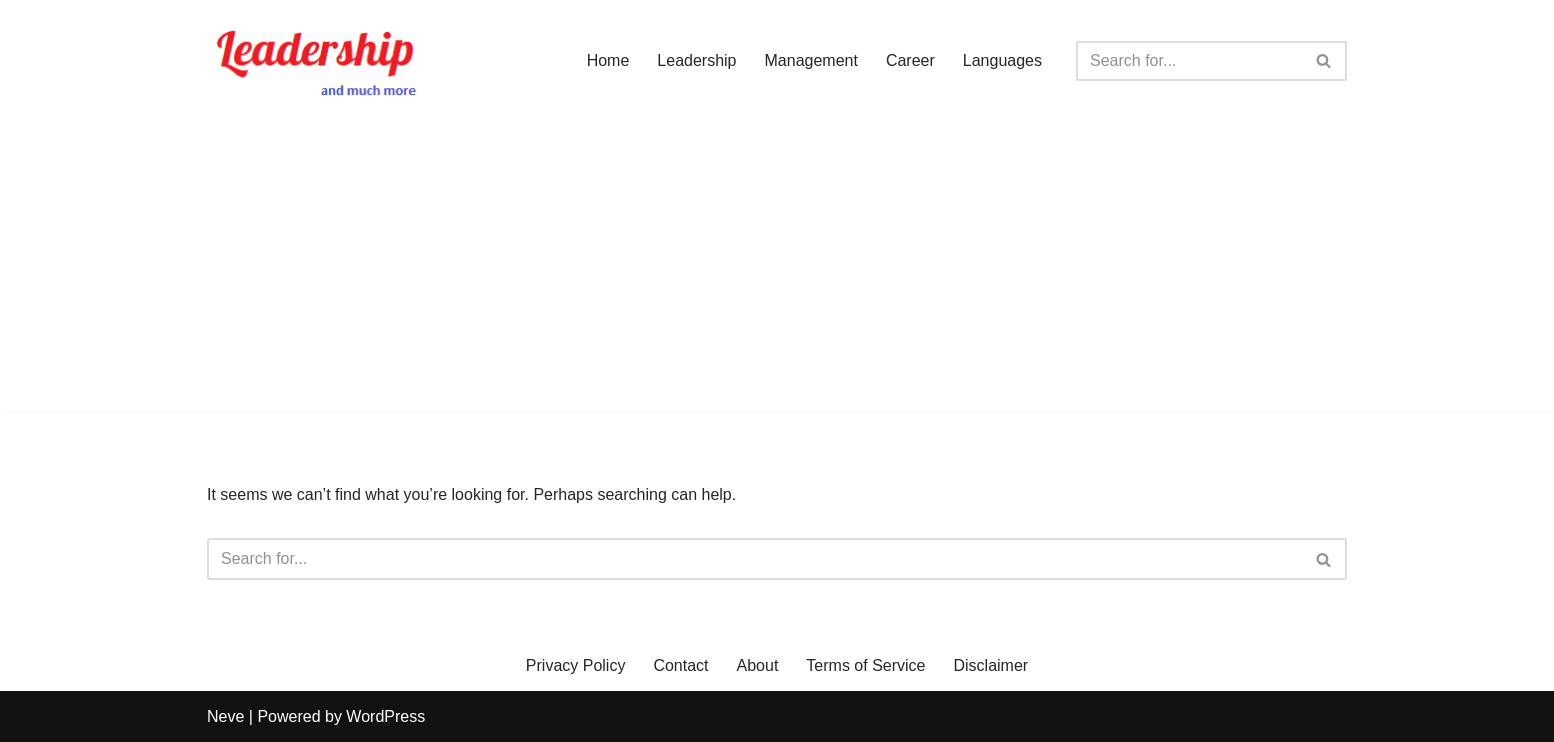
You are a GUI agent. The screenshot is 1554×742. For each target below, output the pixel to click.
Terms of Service (865, 665)
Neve (225, 716)
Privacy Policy (576, 665)
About (758, 665)
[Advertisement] (777, 271)
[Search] (1189, 61)
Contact (680, 665)
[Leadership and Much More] (317, 60)
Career (910, 60)
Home (608, 60)
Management (811, 60)
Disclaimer (991, 665)
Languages (1002, 60)
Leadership (696, 60)
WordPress (385, 716)
